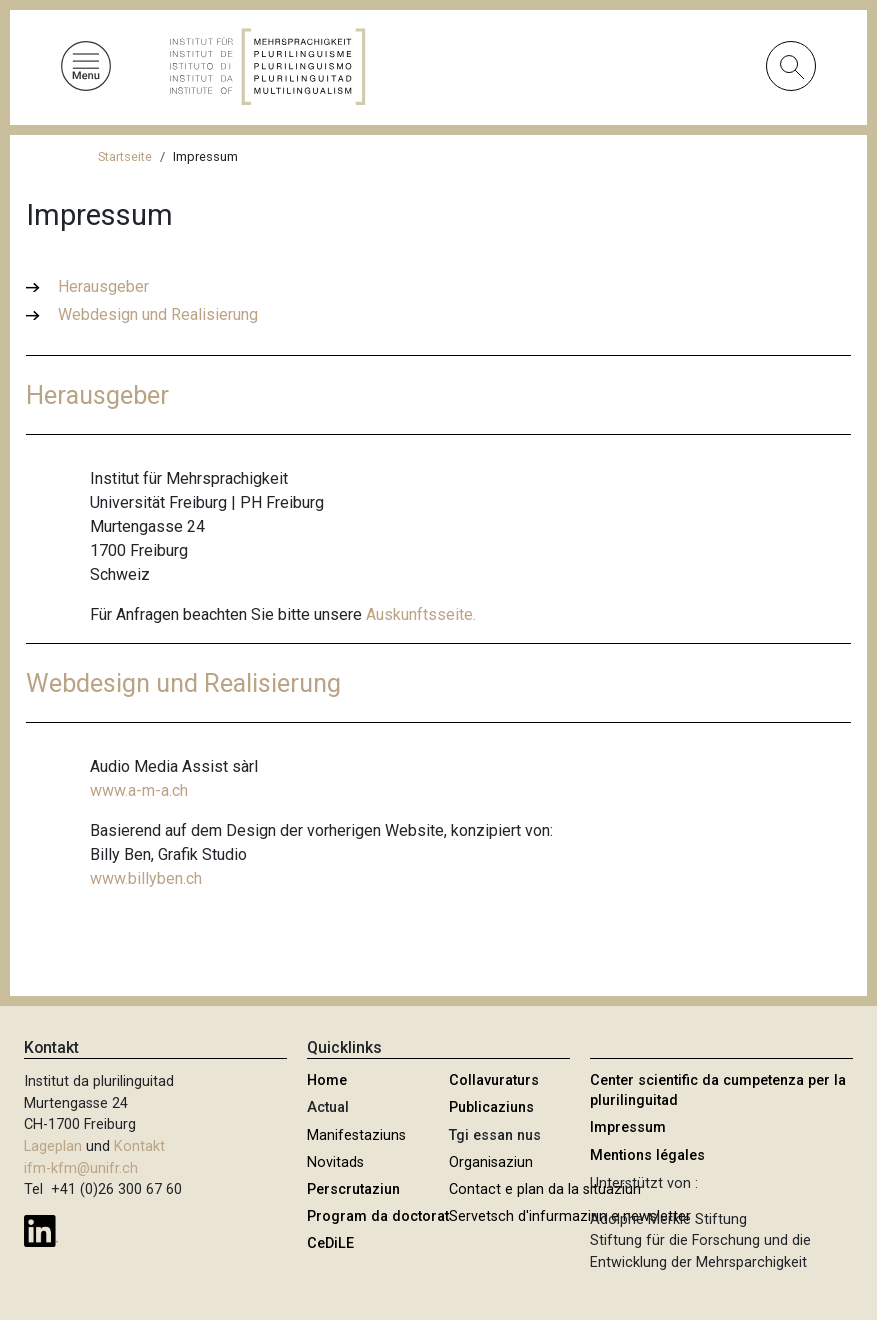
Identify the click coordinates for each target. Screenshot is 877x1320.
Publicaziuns (491, 1107)
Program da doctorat (378, 1216)
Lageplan (53, 1146)
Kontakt (139, 1146)
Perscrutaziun (353, 1189)
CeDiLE (330, 1243)
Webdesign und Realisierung (158, 314)
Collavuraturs (494, 1080)
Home (327, 1080)
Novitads (335, 1162)
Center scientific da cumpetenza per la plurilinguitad (718, 1090)
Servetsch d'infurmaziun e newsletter (570, 1216)
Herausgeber (103, 286)
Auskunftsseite (419, 614)
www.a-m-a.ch (139, 790)
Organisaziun (491, 1162)
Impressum (628, 1127)
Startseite (125, 156)
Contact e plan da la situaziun (545, 1189)
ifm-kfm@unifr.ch (81, 1168)
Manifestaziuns (356, 1135)
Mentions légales (647, 1155)
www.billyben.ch (146, 878)
